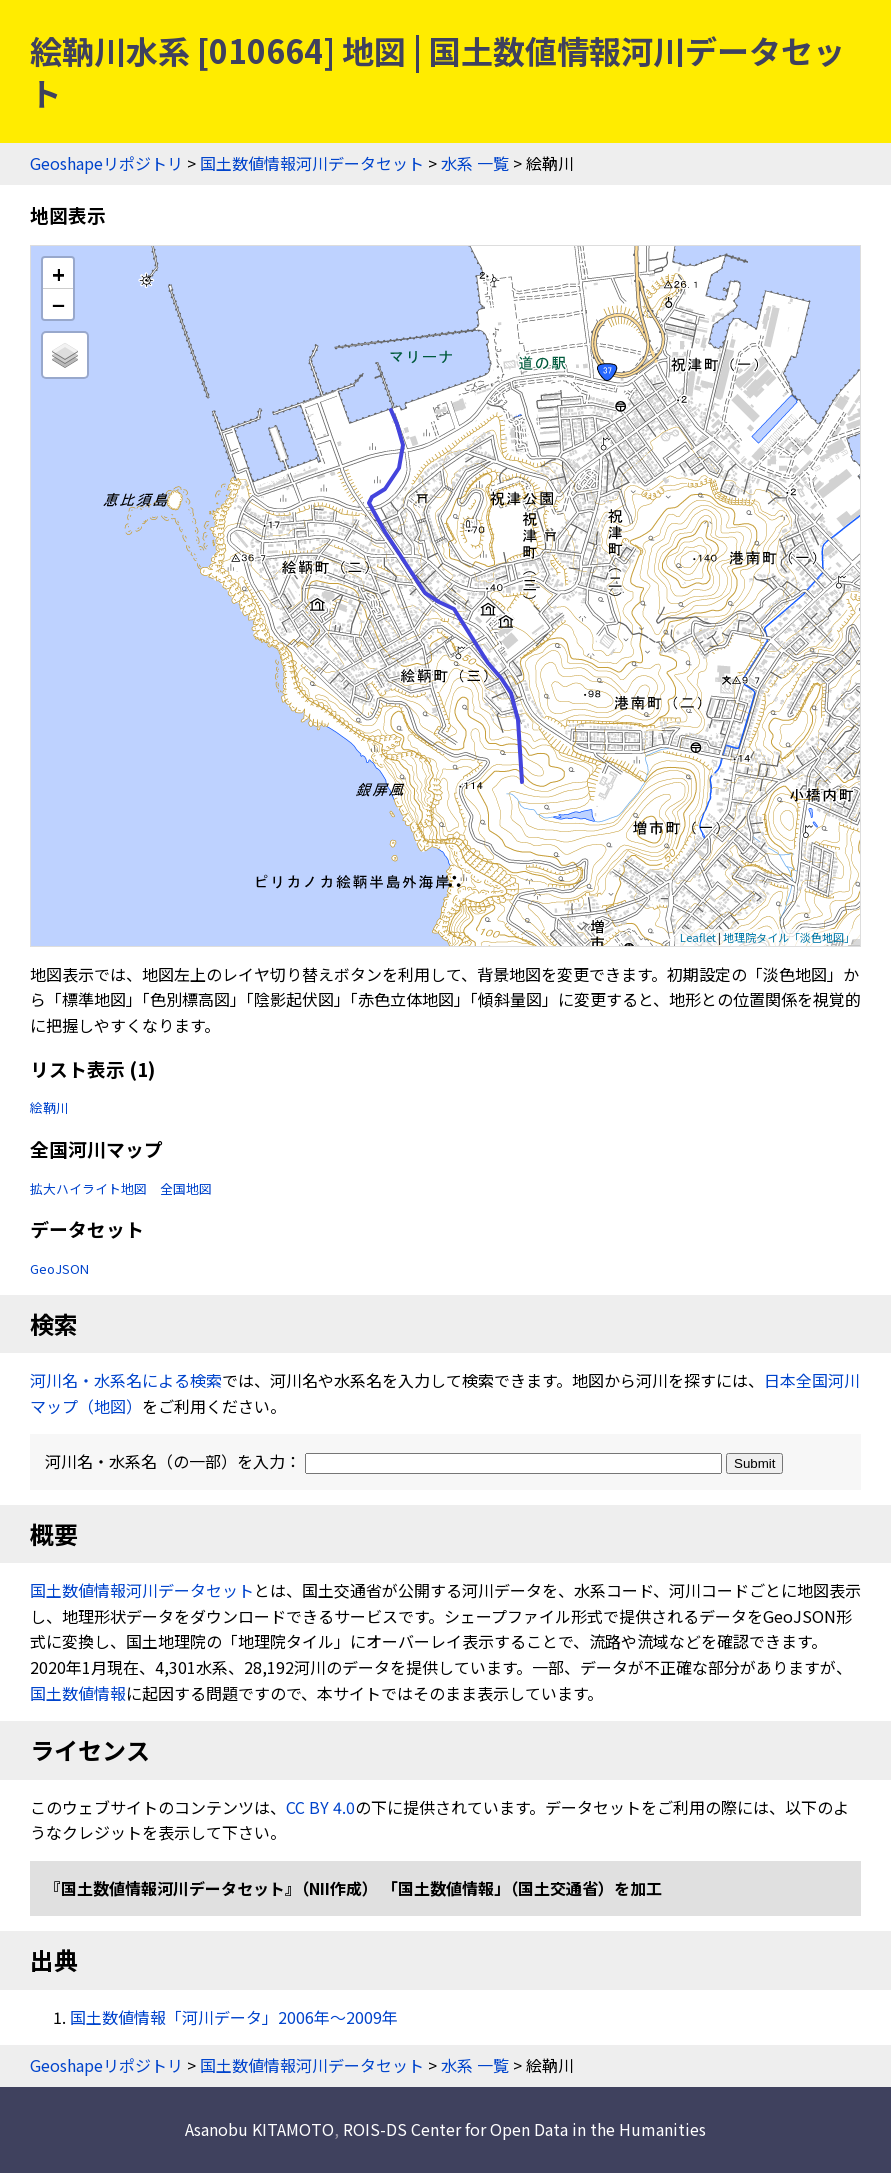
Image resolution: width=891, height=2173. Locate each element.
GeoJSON (59, 1268)
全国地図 (186, 1188)
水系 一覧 (475, 163)
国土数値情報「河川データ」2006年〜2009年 (234, 2017)
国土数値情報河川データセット (312, 163)
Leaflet (698, 937)
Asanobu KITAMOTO (259, 2129)
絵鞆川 (49, 1107)
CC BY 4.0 (320, 1807)
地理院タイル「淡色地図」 (789, 937)
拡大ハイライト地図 (88, 1188)
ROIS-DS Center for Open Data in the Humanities (524, 2129)
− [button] (58, 304)
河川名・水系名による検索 (126, 1380)
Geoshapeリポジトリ (106, 163)
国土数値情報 (78, 1693)
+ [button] (58, 273)
